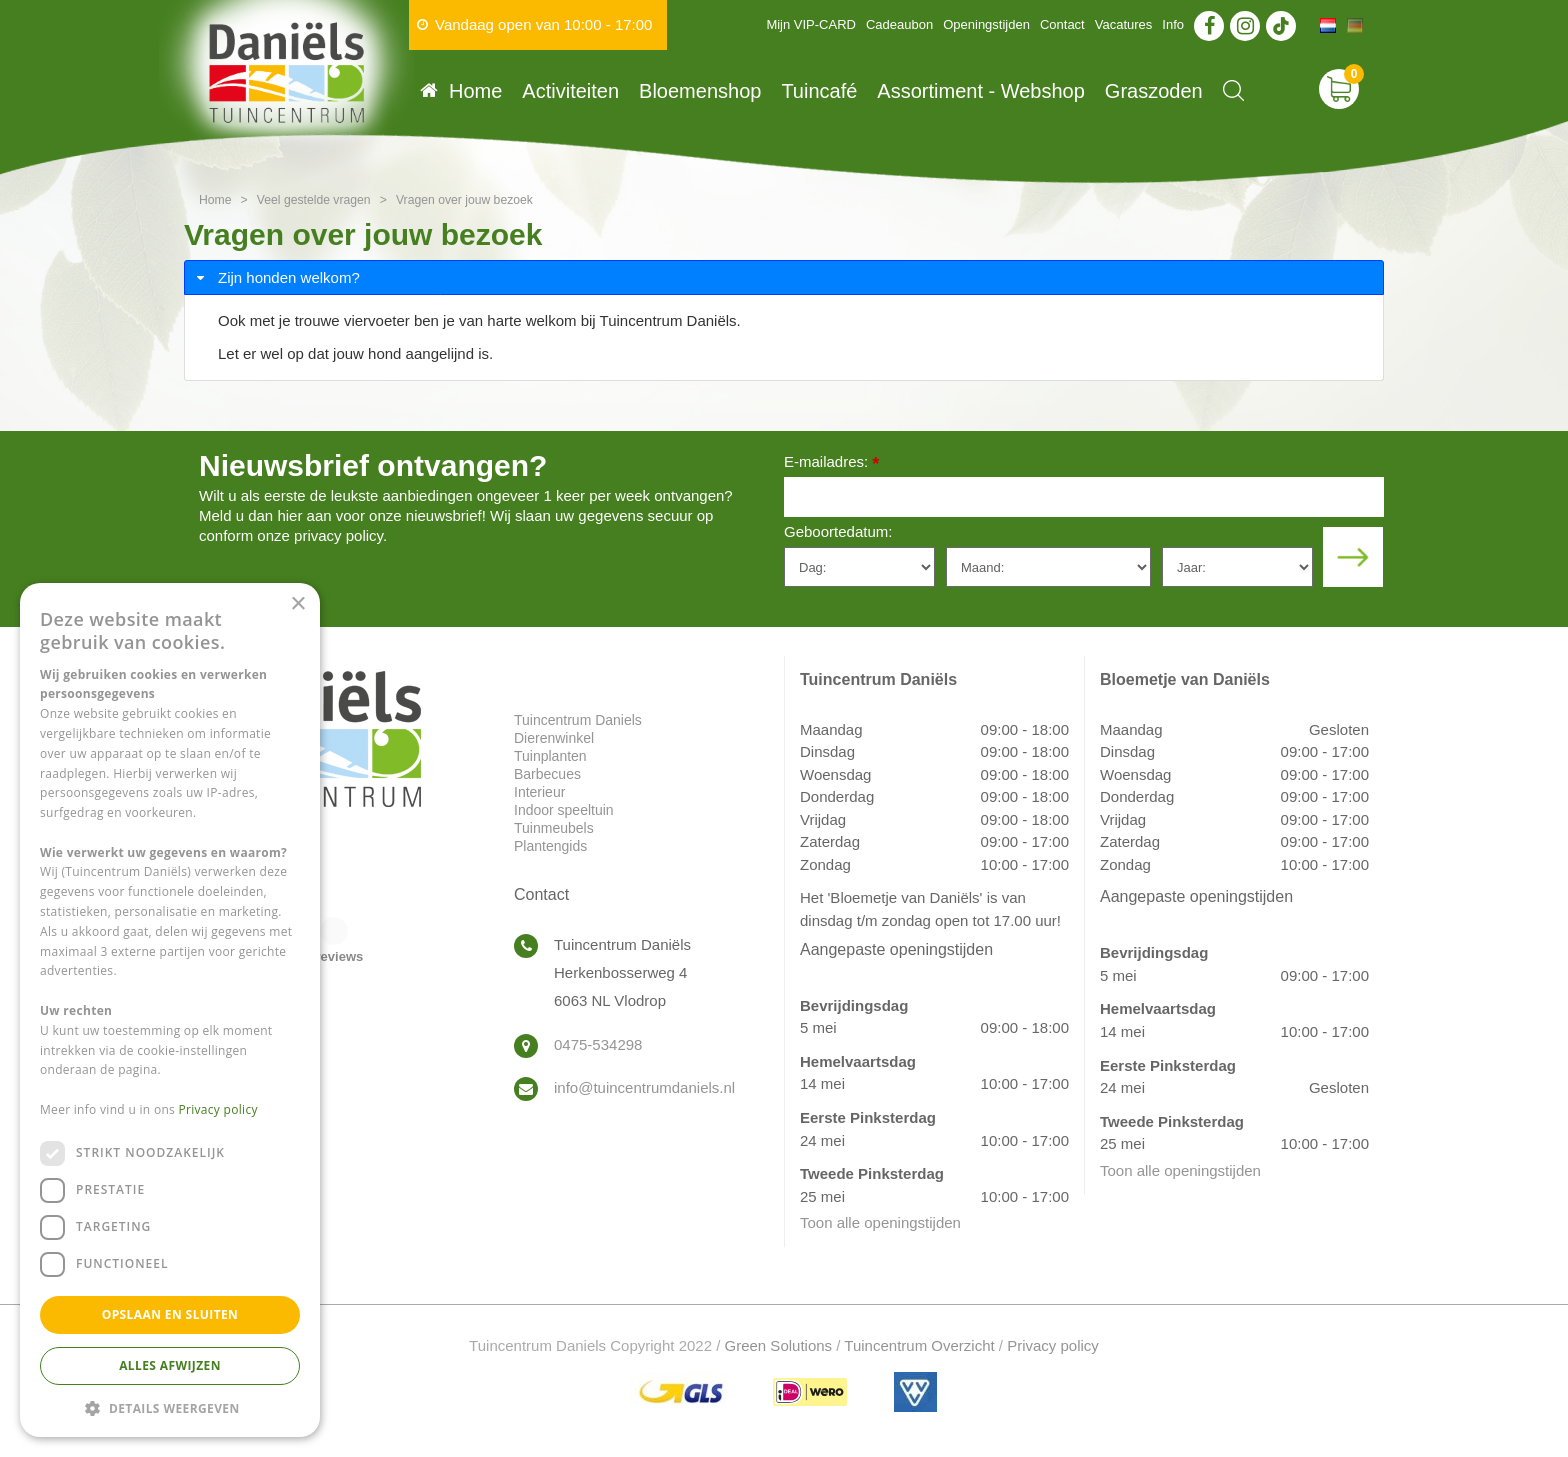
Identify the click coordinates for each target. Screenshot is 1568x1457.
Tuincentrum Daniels (578, 720)
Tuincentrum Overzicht (919, 1345)
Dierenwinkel (554, 738)
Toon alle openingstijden (880, 1222)
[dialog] (170, 1010)
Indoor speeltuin (564, 810)
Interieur (539, 792)
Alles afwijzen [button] (170, 1365)
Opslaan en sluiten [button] (170, 1314)
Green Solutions (779, 1345)
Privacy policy (1053, 1345)
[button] (170, 1407)
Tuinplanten (550, 756)
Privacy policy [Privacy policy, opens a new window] (218, 1109)
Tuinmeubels (554, 828)
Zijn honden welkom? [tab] (276, 277)
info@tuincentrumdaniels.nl (644, 1087)
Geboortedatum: (838, 531)
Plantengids (550, 846)
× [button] (297, 604)
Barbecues (547, 774)
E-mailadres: (831, 463)
